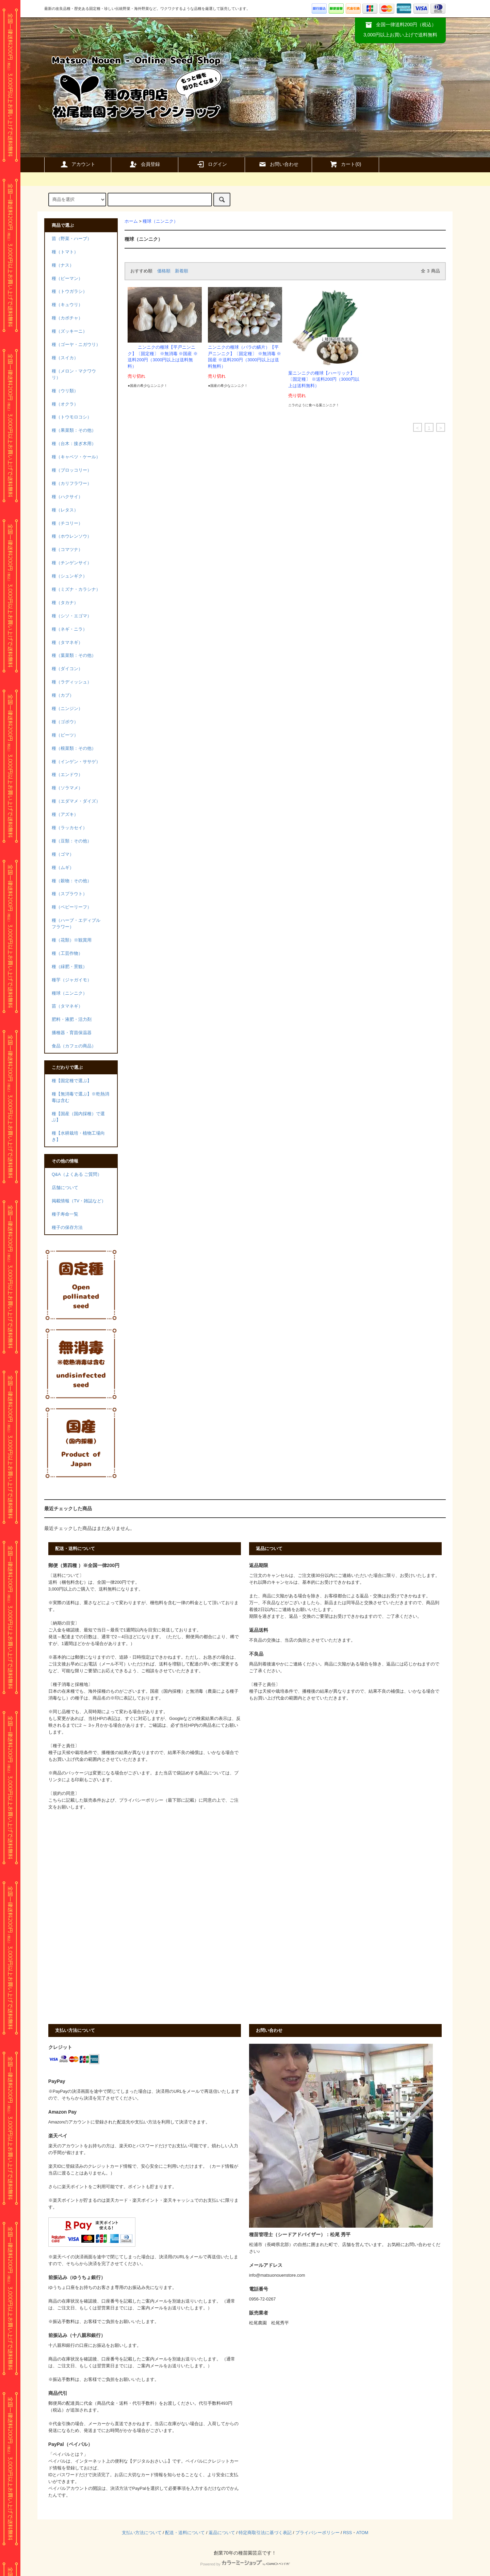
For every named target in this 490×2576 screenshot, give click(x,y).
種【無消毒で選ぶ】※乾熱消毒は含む (80, 1097)
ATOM (362, 2532)
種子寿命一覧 (65, 1214)
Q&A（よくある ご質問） (77, 1174)
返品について (222, 2532)
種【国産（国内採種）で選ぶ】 (78, 1117)
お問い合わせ (278, 164)
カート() (345, 164)
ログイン (211, 164)
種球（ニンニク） (160, 221)
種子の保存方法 (67, 1227)
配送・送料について (185, 2532)
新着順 (181, 271)
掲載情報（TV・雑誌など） (79, 1201)
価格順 (163, 271)
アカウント (77, 164)
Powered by (245, 2564)
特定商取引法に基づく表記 (265, 2532)
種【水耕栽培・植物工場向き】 (78, 1136)
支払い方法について (142, 2532)
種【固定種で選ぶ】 (72, 1080)
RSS (347, 2532)
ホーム (131, 221)
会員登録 (144, 164)
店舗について (65, 1187)
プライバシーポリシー (317, 2532)
